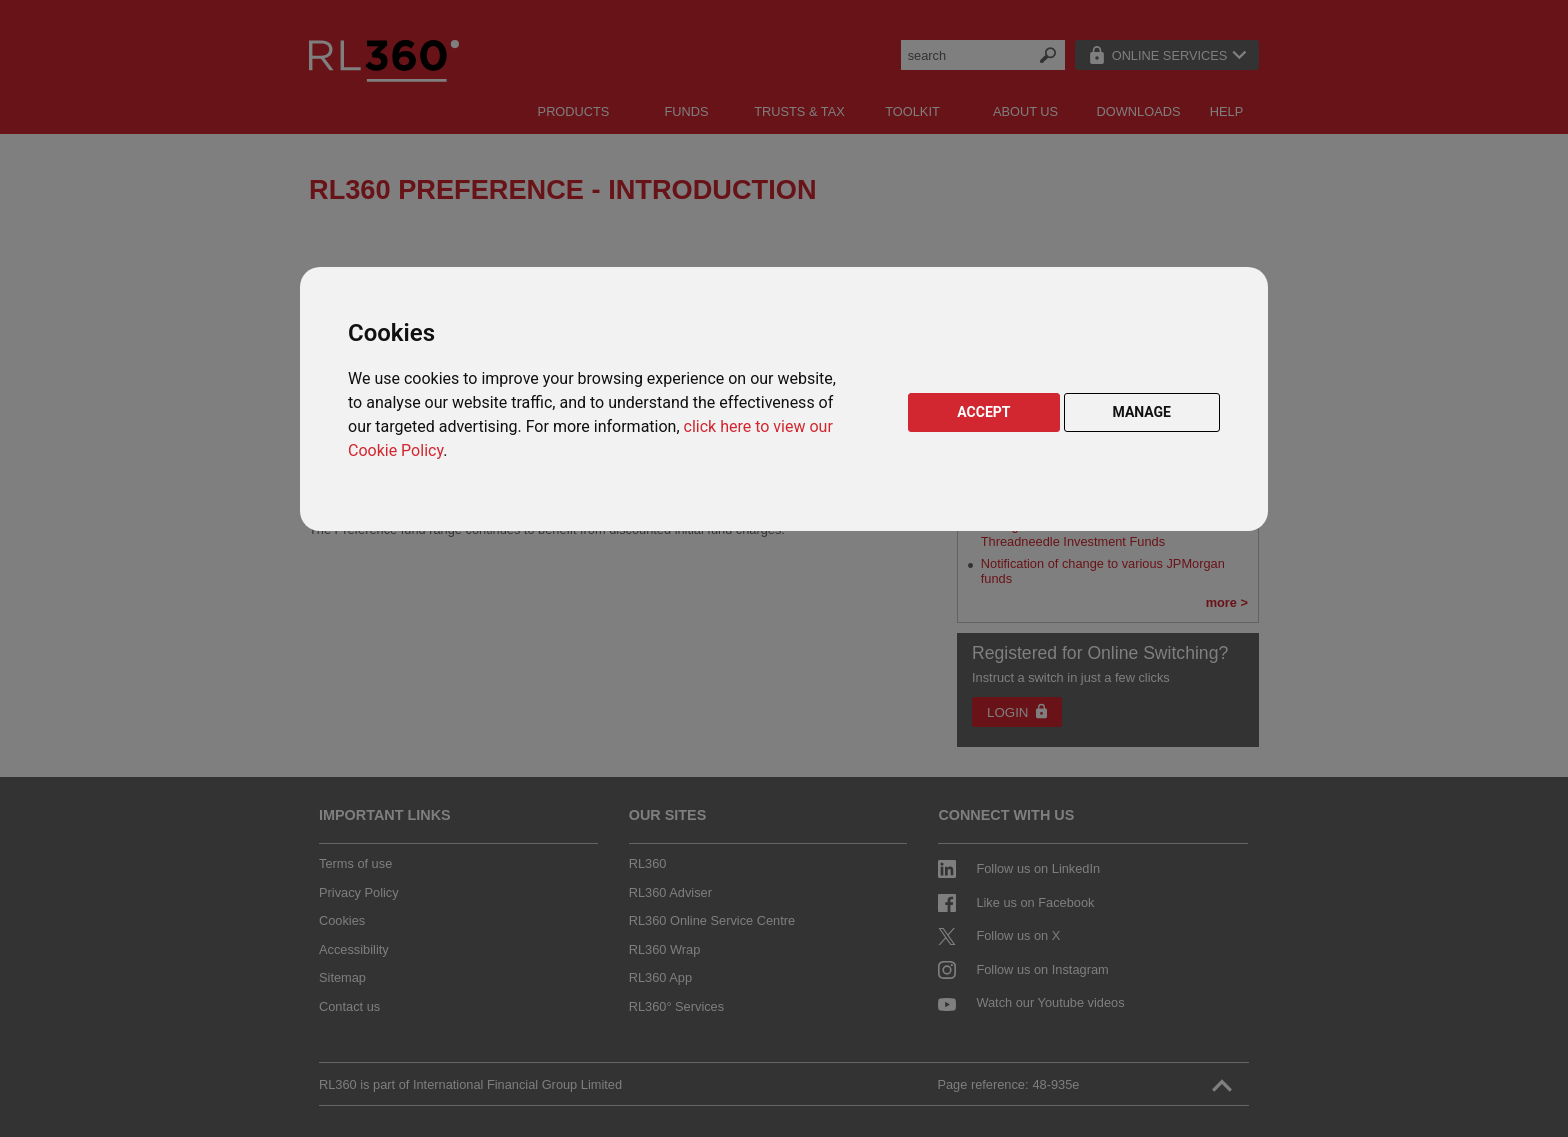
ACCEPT (983, 412)
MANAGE (1142, 412)
